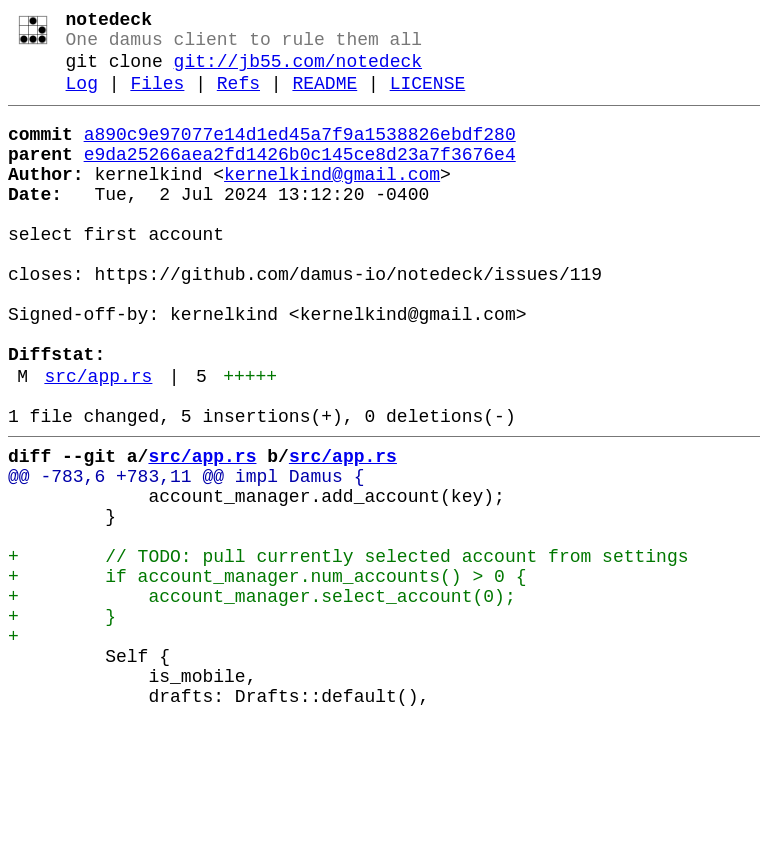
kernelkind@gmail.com (332, 201)
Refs (238, 98)
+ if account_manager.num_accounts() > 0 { (267, 675)
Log (82, 98)
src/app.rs (98, 443)
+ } (62, 723)
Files (157, 98)
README (324, 98)
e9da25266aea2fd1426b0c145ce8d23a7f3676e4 (300, 177)
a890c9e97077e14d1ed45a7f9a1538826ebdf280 (300, 153)
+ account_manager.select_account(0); (262, 699)
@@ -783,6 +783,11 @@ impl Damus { (186, 555)
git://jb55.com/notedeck (298, 72)
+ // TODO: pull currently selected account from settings (348, 651)
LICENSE (428, 98)
